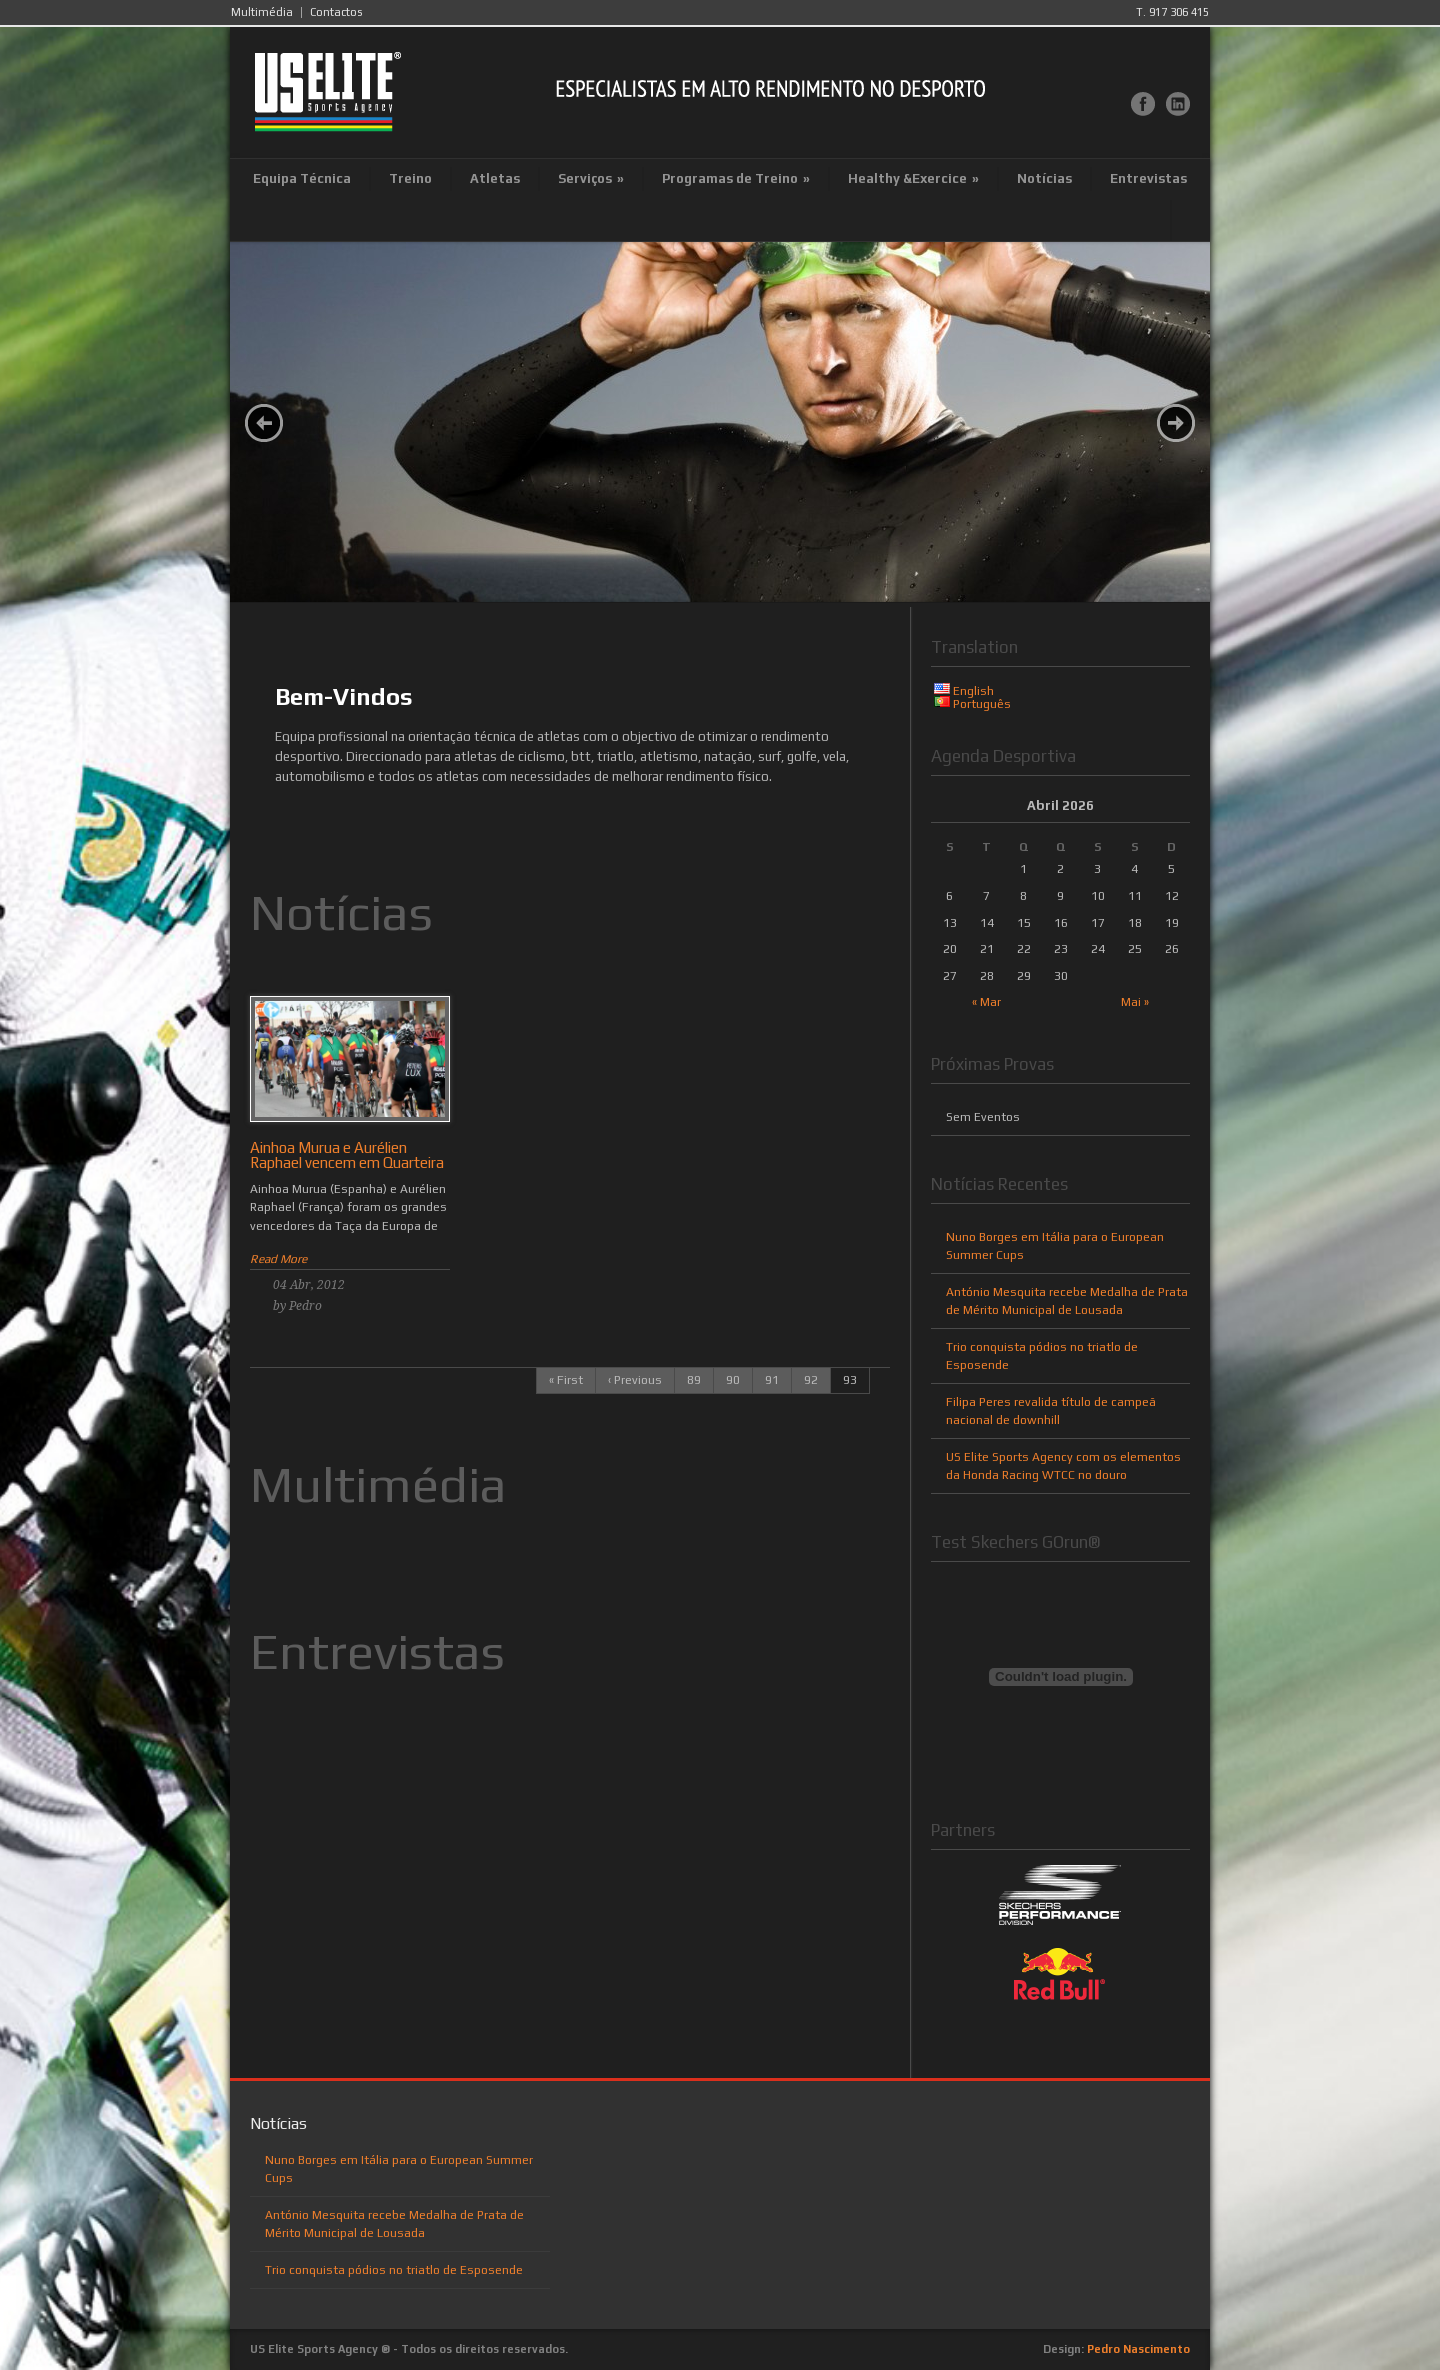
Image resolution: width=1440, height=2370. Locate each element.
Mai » (1135, 1002)
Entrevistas (1148, 178)
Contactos (336, 12)
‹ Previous (635, 1380)
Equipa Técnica (302, 178)
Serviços (591, 178)
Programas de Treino (736, 178)
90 (733, 1380)
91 (772, 1380)
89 (694, 1380)
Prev (264, 423)
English (973, 691)
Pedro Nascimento (1138, 2349)
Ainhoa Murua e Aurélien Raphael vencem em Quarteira (347, 1155)
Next (1176, 423)
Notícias (1044, 178)
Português (982, 704)
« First (566, 1380)
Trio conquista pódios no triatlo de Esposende (394, 2270)
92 (811, 1380)
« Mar (986, 1002)
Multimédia (262, 12)
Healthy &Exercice (913, 178)
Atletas (495, 178)
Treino (410, 178)
